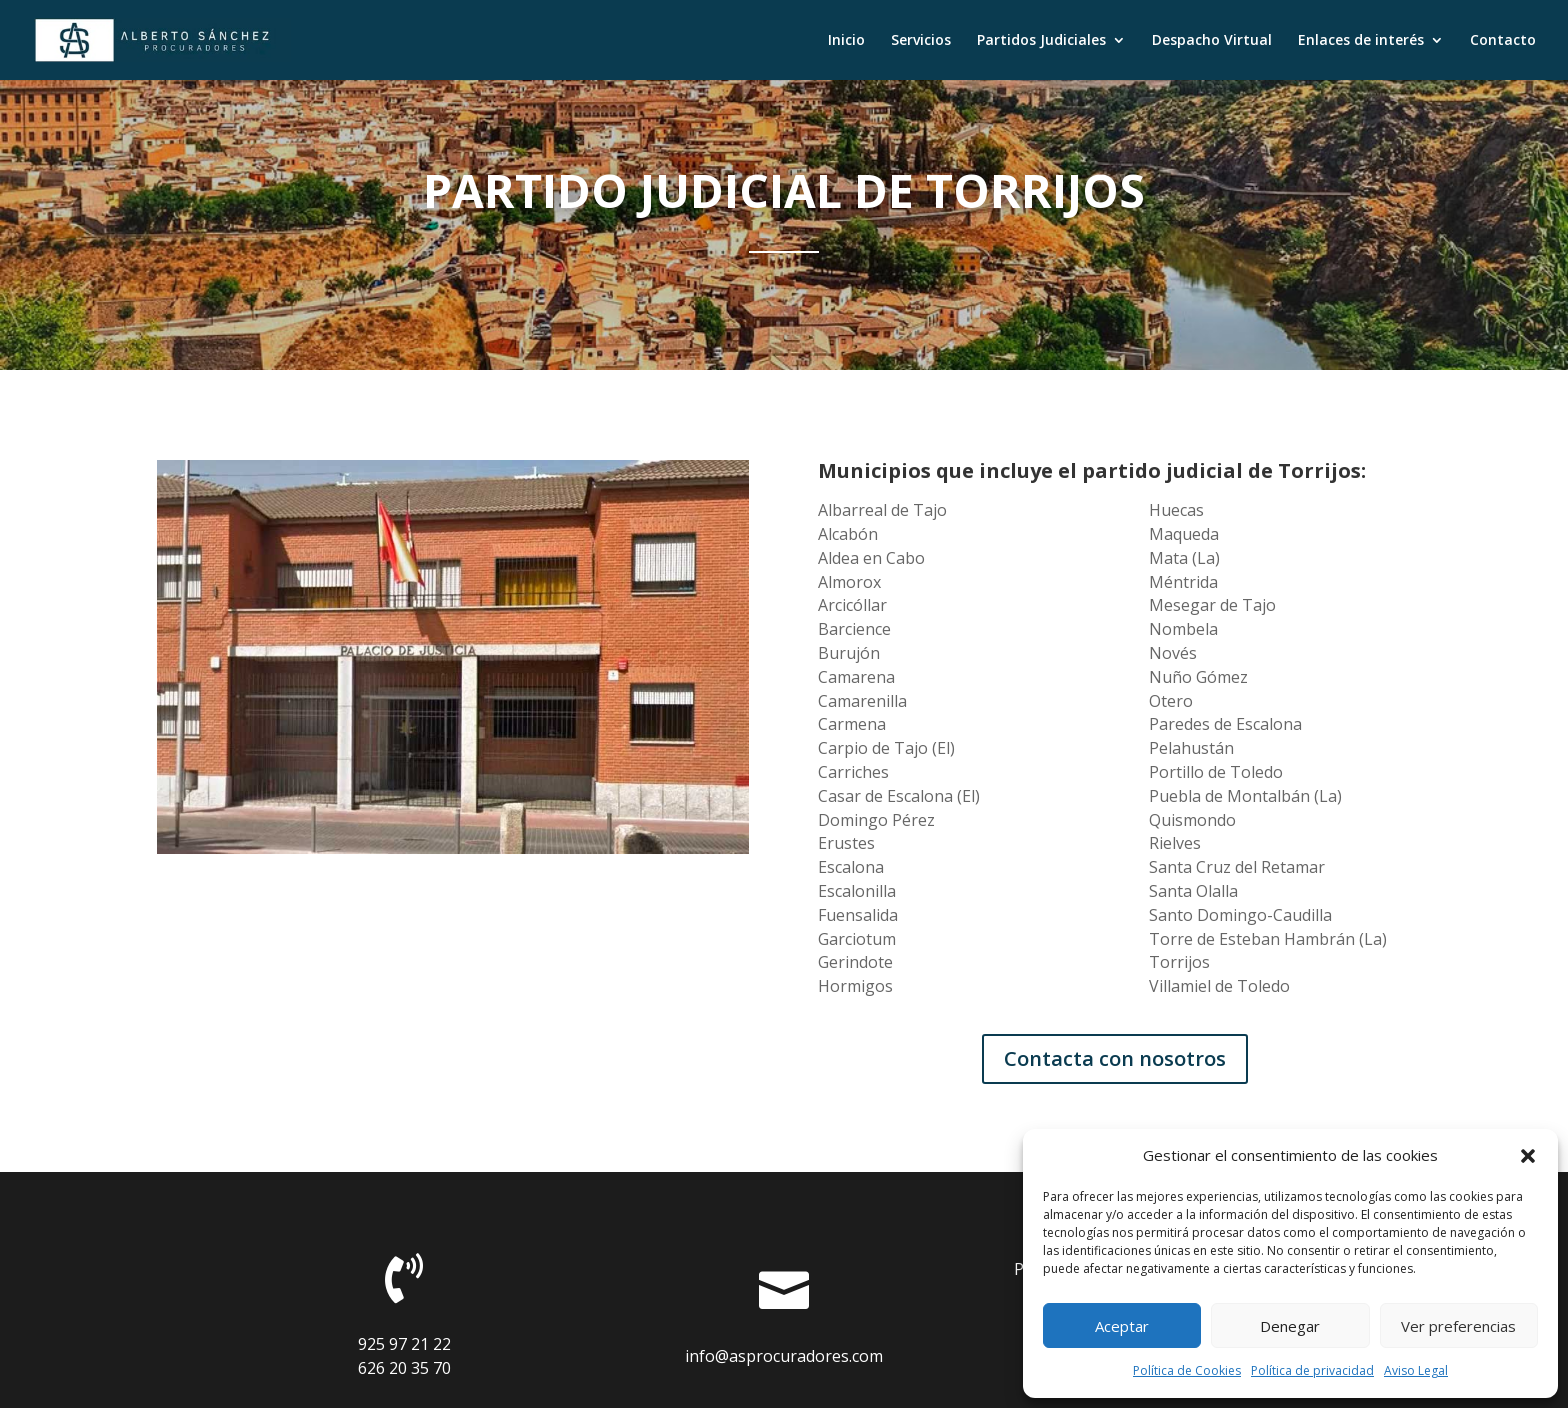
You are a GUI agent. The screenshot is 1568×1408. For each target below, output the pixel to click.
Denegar (1290, 1326)
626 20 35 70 (404, 1368)
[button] (1528, 1156)
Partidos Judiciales (1041, 41)
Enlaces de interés (1361, 41)
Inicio (846, 41)
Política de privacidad (1312, 1370)
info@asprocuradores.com (784, 1356)
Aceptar (1122, 1326)
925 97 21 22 (404, 1344)
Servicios (921, 41)
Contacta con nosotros (1115, 1058)
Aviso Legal (1416, 1370)
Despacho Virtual (1212, 41)
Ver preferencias (1458, 1326)
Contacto (1503, 41)
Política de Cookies (1187, 1370)
